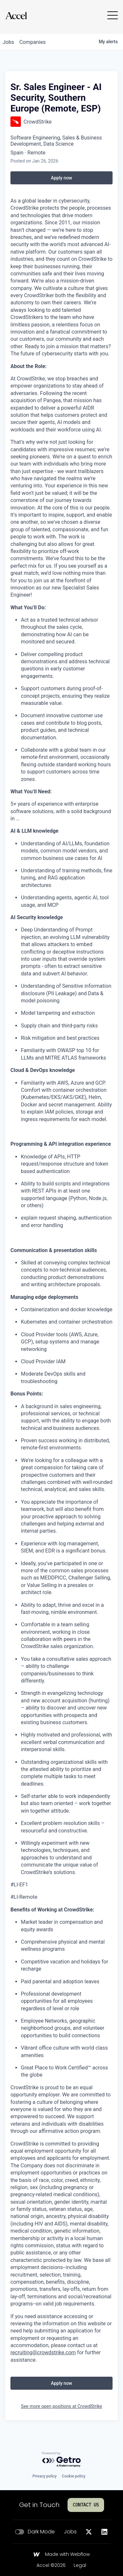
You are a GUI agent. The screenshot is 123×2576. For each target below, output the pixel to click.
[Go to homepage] (16, 15)
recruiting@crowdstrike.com (43, 2352)
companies (32, 42)
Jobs (70, 2532)
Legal (80, 2566)
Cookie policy (73, 2476)
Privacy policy (44, 2476)
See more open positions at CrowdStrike (61, 2406)
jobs (8, 42)
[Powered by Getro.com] (61, 2460)
